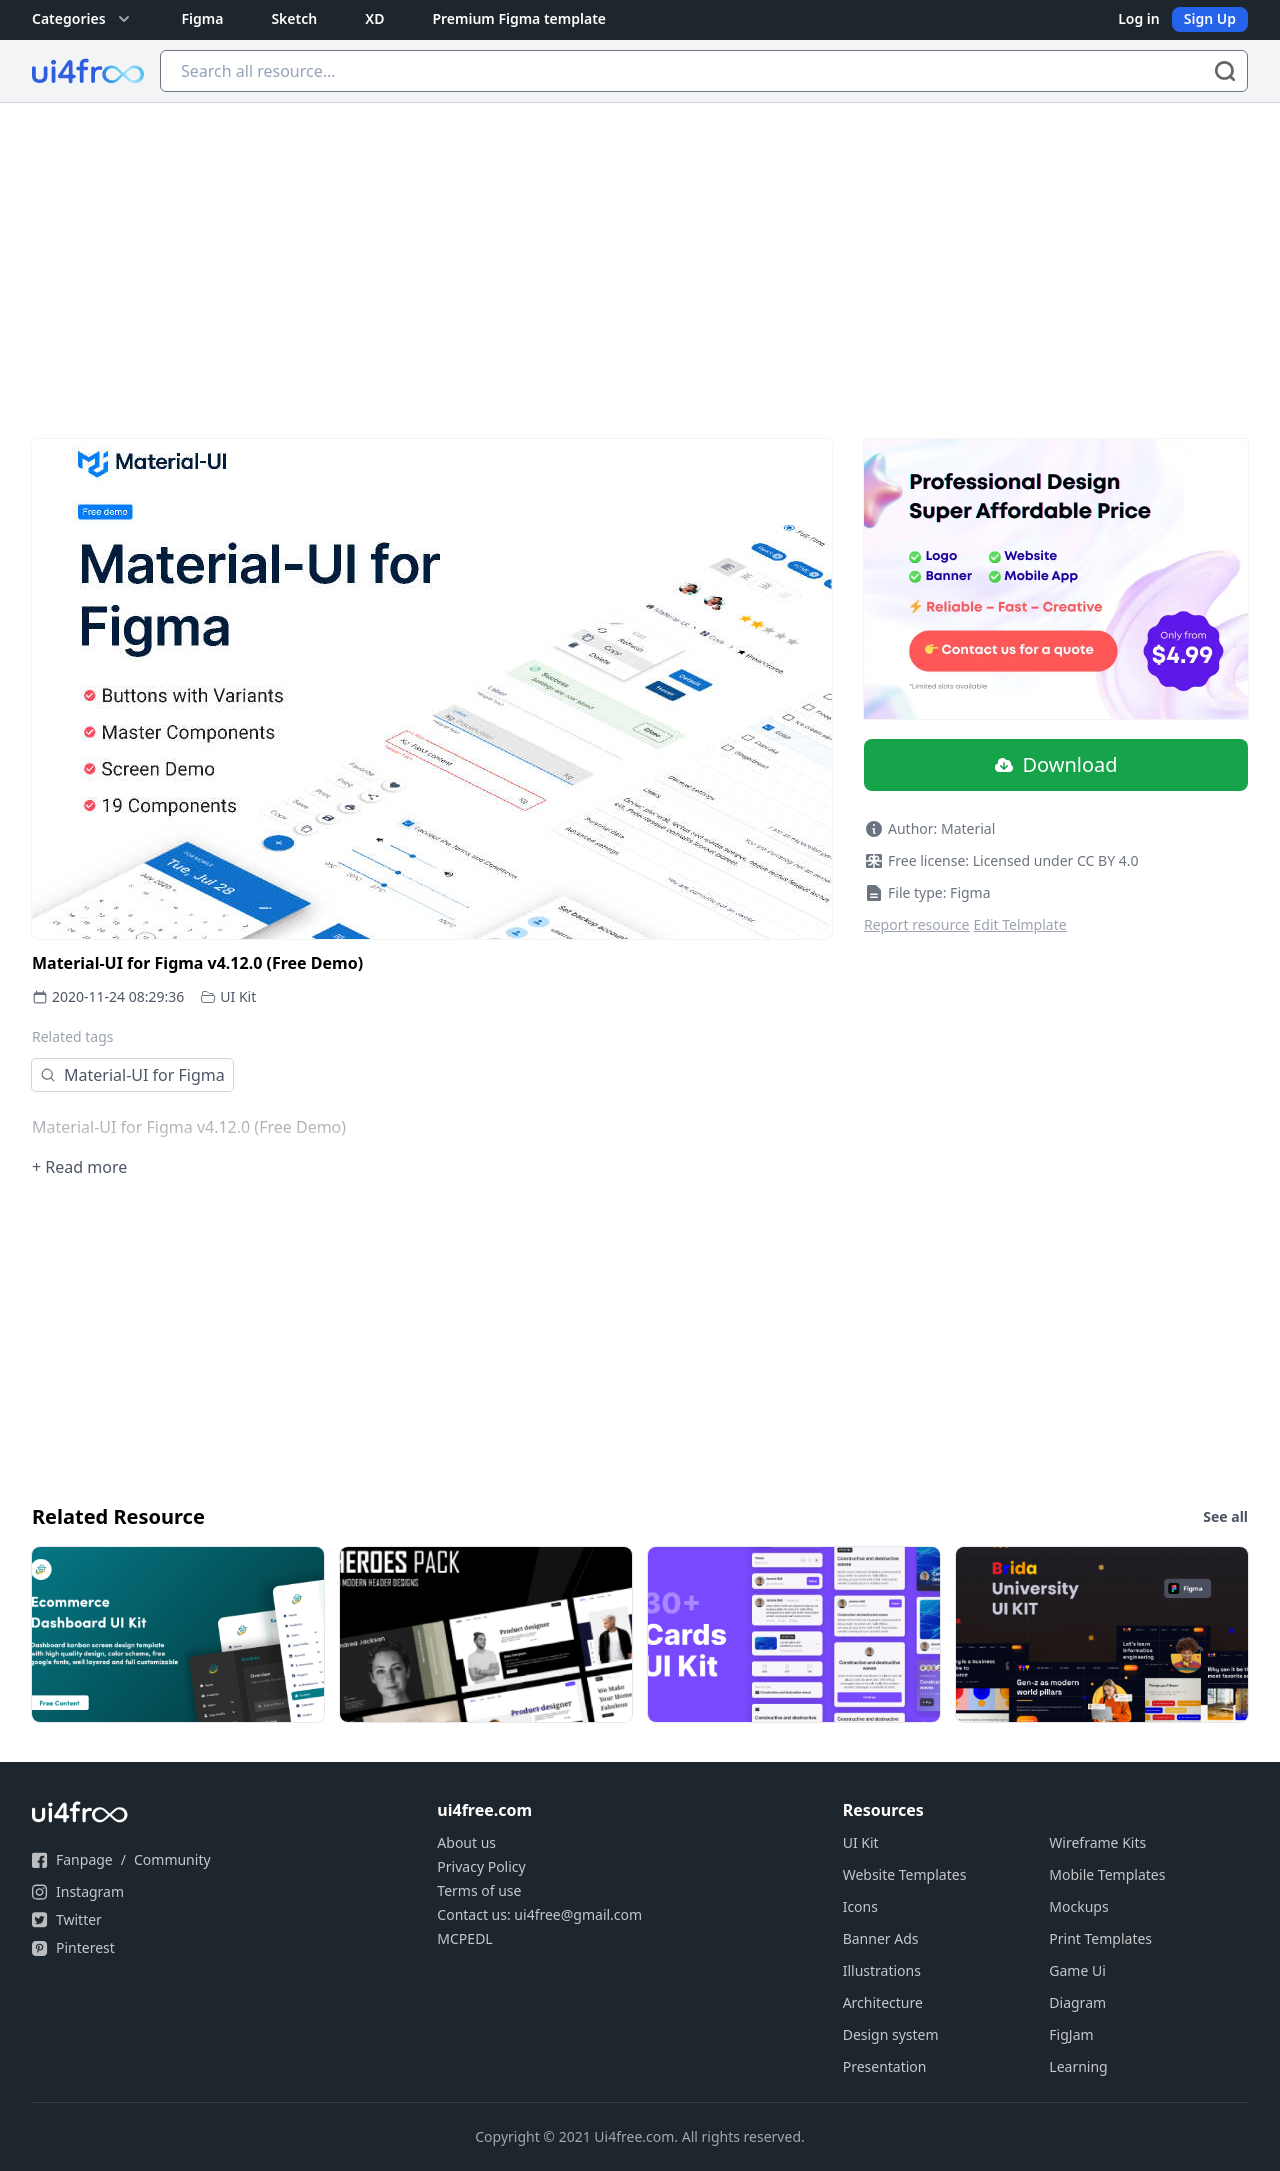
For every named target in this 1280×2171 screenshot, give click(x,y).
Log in (1139, 18)
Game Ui (1077, 1970)
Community (172, 1859)
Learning (1078, 2066)
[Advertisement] (640, 253)
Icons (860, 1906)
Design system (891, 2034)
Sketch (294, 18)
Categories (83, 19)
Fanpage (84, 1859)
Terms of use (479, 1890)
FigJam (1071, 2034)
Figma (203, 18)
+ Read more (79, 1167)
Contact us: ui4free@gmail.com (539, 1914)
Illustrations (882, 1970)
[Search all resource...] (704, 71)
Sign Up (1210, 18)
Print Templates (1100, 1938)
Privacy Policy (481, 1866)
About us (466, 1842)
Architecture (883, 2002)
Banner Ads (881, 1938)
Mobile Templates (1107, 1874)
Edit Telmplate (1020, 924)
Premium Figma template (519, 18)
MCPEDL (464, 1938)
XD (374, 18)
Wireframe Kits (1097, 1842)
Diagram (1077, 2002)
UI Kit (238, 996)
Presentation (885, 2066)
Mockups (1078, 1906)
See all (1225, 1516)
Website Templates (905, 1874)
